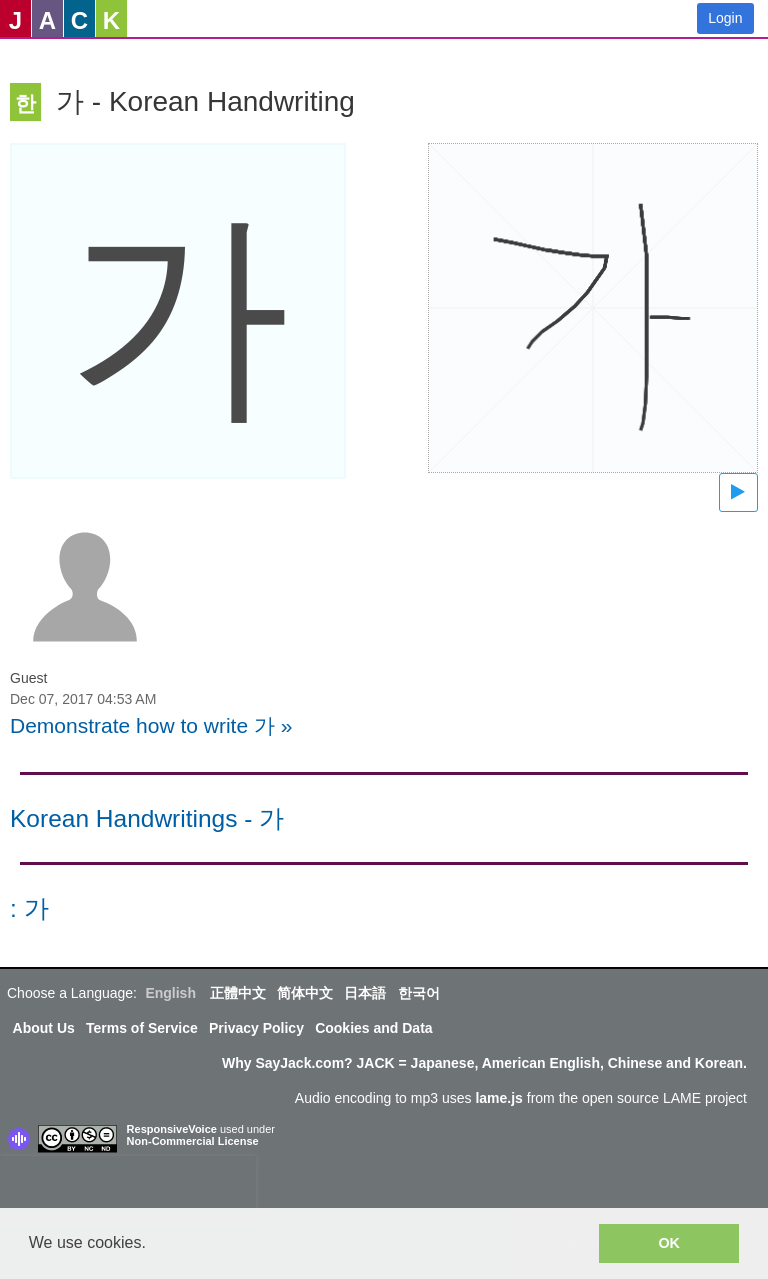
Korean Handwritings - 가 (147, 818)
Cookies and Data (373, 1028)
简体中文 (305, 993)
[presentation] (128, 1186)
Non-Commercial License (193, 1141)
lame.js (498, 1098)
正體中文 (238, 993)
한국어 (419, 993)
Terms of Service (142, 1028)
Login (725, 18)
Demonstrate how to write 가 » (151, 725)
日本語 (365, 993)
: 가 (29, 908)
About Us (44, 1028)
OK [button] (669, 1243)
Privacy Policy (256, 1028)
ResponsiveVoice (172, 1129)
